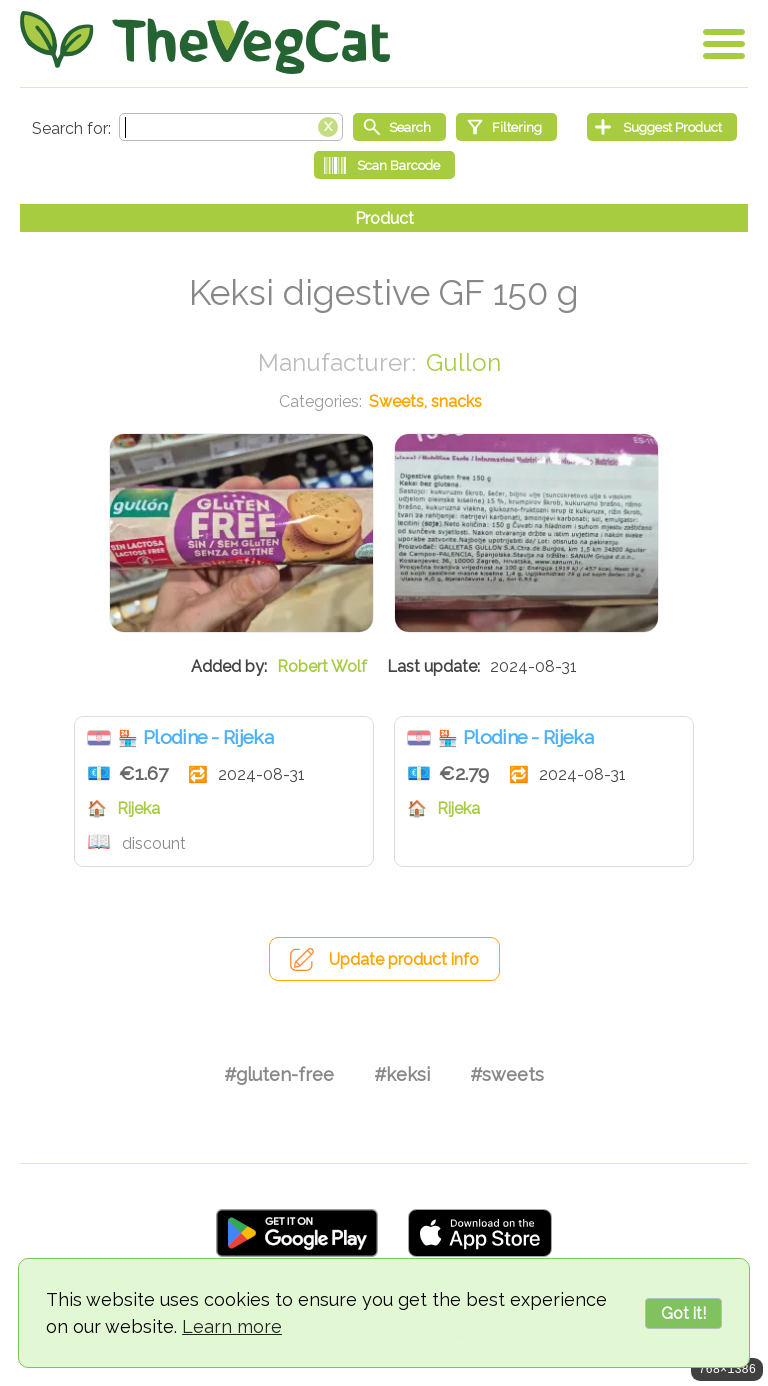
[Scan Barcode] (384, 165)
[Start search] (399, 127)
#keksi (402, 1074)
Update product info (404, 959)
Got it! (683, 1313)
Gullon (463, 362)
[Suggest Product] (662, 127)
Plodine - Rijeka (208, 737)
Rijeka (138, 808)
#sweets (507, 1074)
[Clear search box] (328, 125)
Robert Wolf (322, 666)
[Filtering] (506, 127)
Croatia (99, 738)
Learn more (232, 1326)
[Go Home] (205, 42)
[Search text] (231, 127)
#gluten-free (279, 1074)
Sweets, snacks (425, 401)
